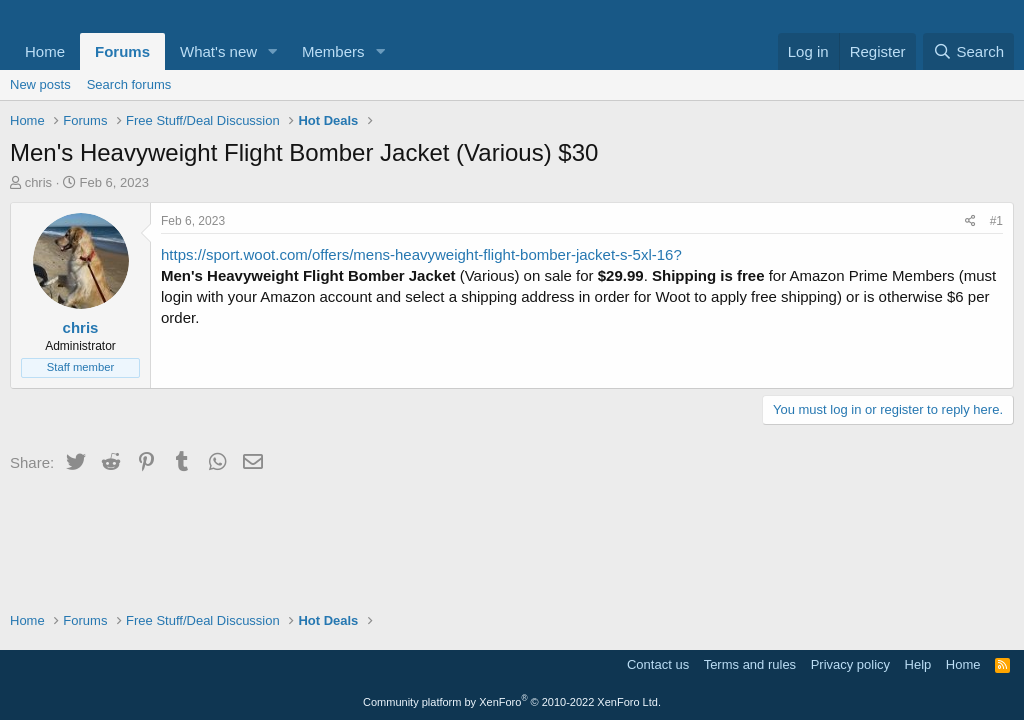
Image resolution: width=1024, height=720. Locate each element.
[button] (273, 51)
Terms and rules (750, 664)
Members (333, 51)
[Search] (968, 51)
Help (918, 664)
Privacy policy (850, 664)
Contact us (658, 664)
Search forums (129, 84)
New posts (40, 84)
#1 (996, 221)
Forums (122, 51)
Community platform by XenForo (512, 702)
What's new (218, 51)
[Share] (970, 221)
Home (45, 51)
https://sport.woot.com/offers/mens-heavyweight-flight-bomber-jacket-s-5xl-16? (421, 254)
